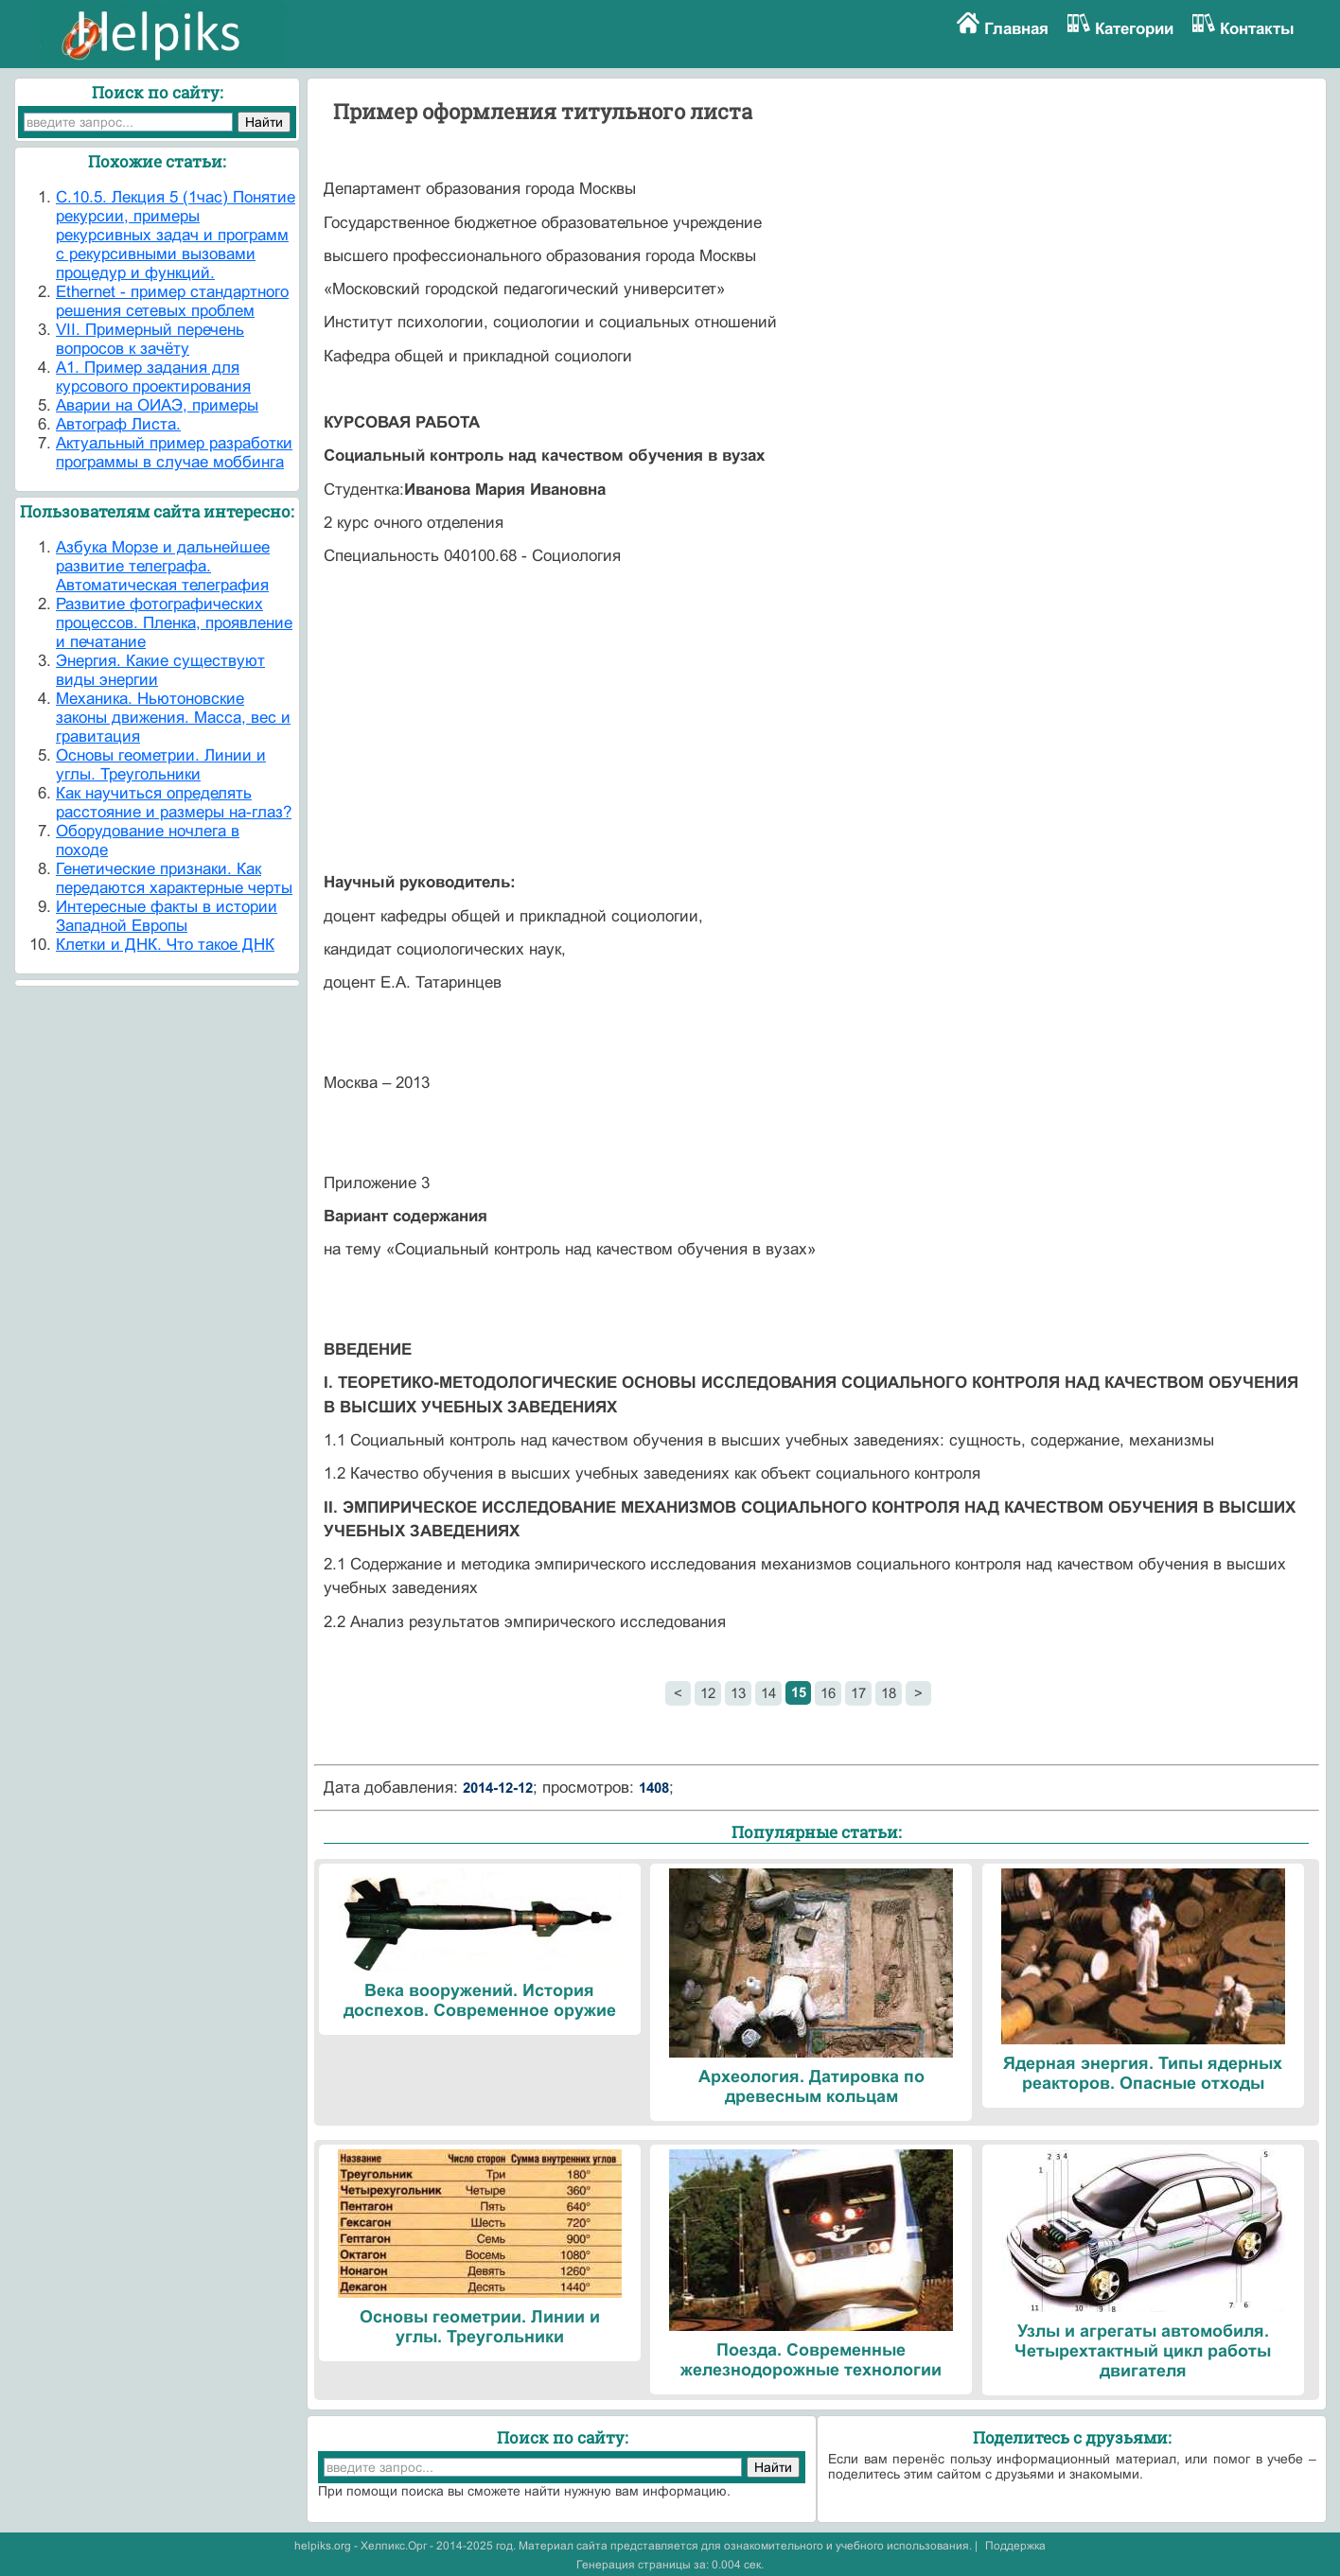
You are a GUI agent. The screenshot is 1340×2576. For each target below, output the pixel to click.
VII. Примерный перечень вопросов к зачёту (150, 339)
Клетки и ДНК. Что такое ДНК (165, 945)
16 (828, 1693)
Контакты (1257, 29)
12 (707, 1693)
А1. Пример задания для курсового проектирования (153, 377)
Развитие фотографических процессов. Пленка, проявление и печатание (174, 623)
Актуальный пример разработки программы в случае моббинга (174, 452)
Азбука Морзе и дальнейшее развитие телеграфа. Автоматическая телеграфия (163, 566)
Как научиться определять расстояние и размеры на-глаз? (173, 802)
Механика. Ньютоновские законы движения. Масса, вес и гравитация (173, 717)
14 (768, 1693)
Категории (1134, 29)
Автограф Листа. (118, 424)
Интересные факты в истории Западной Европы (166, 916)
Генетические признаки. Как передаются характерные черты (174, 878)
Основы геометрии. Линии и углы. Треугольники (161, 764)
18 (888, 1693)
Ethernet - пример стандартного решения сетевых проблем (172, 301)
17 (858, 1693)
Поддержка (1015, 2545)
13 (738, 1693)
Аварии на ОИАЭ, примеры (157, 405)
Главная (1016, 29)
